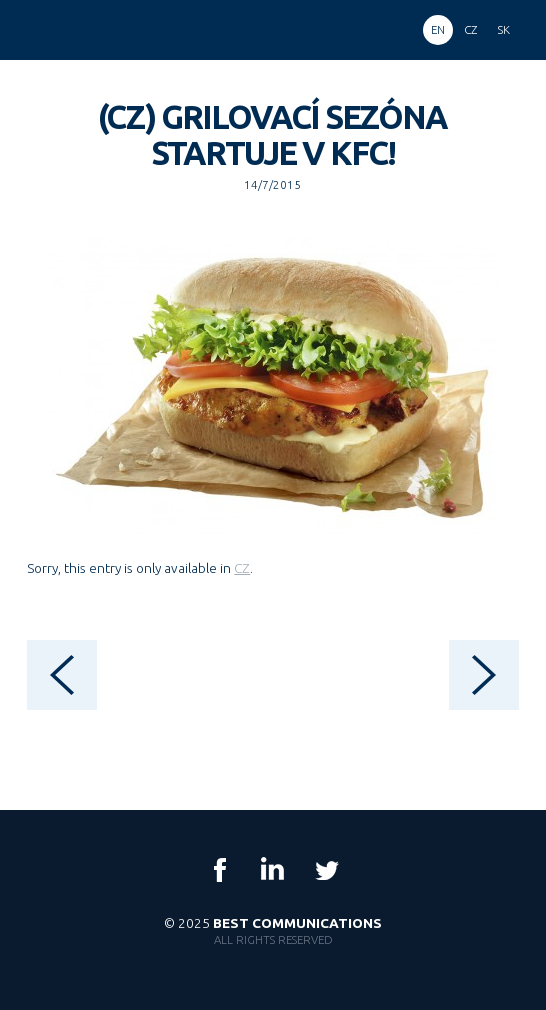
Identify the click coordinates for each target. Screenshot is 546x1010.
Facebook (220, 870)
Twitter (326, 870)
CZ (242, 568)
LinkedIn (273, 870)
